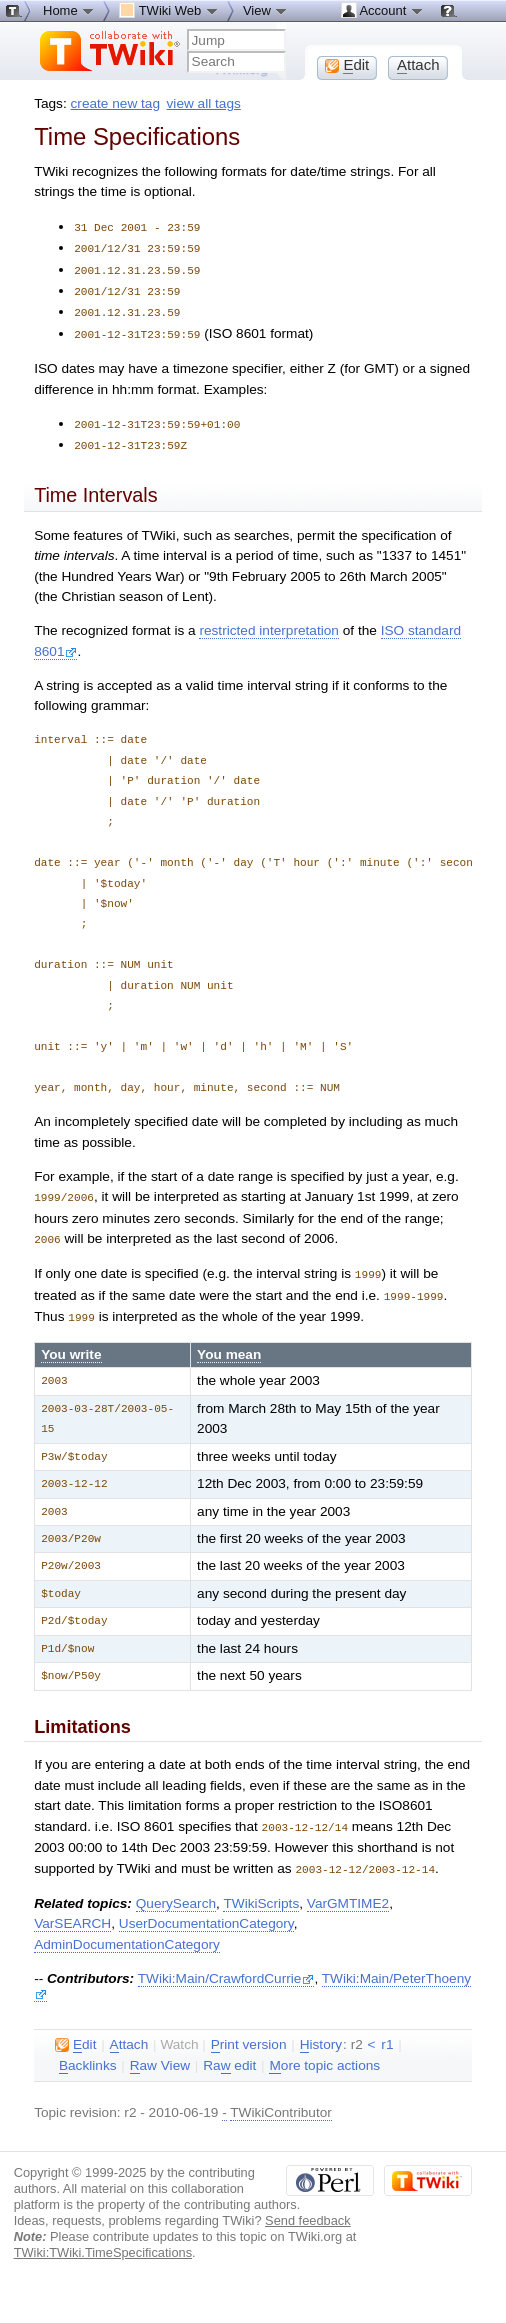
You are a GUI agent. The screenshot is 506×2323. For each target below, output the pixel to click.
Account (382, 10)
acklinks (88, 2051)
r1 (387, 2029)
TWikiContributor (281, 2097)
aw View (160, 2051)
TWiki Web (169, 10)
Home (69, 10)
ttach (129, 2030)
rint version (249, 2030)
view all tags (204, 103)
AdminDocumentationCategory (127, 1929)
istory (321, 2030)
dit (75, 2030)
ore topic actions (324, 2051)
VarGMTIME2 (348, 1888)
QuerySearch (176, 1888)
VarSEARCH (72, 1908)
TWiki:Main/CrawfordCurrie (226, 1963)
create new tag (115, 103)
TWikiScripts (261, 1888)
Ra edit (229, 2051)
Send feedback (308, 2205)
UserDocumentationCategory (206, 1908)
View (266, 10)
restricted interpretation (269, 622)
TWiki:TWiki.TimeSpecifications (103, 2237)
